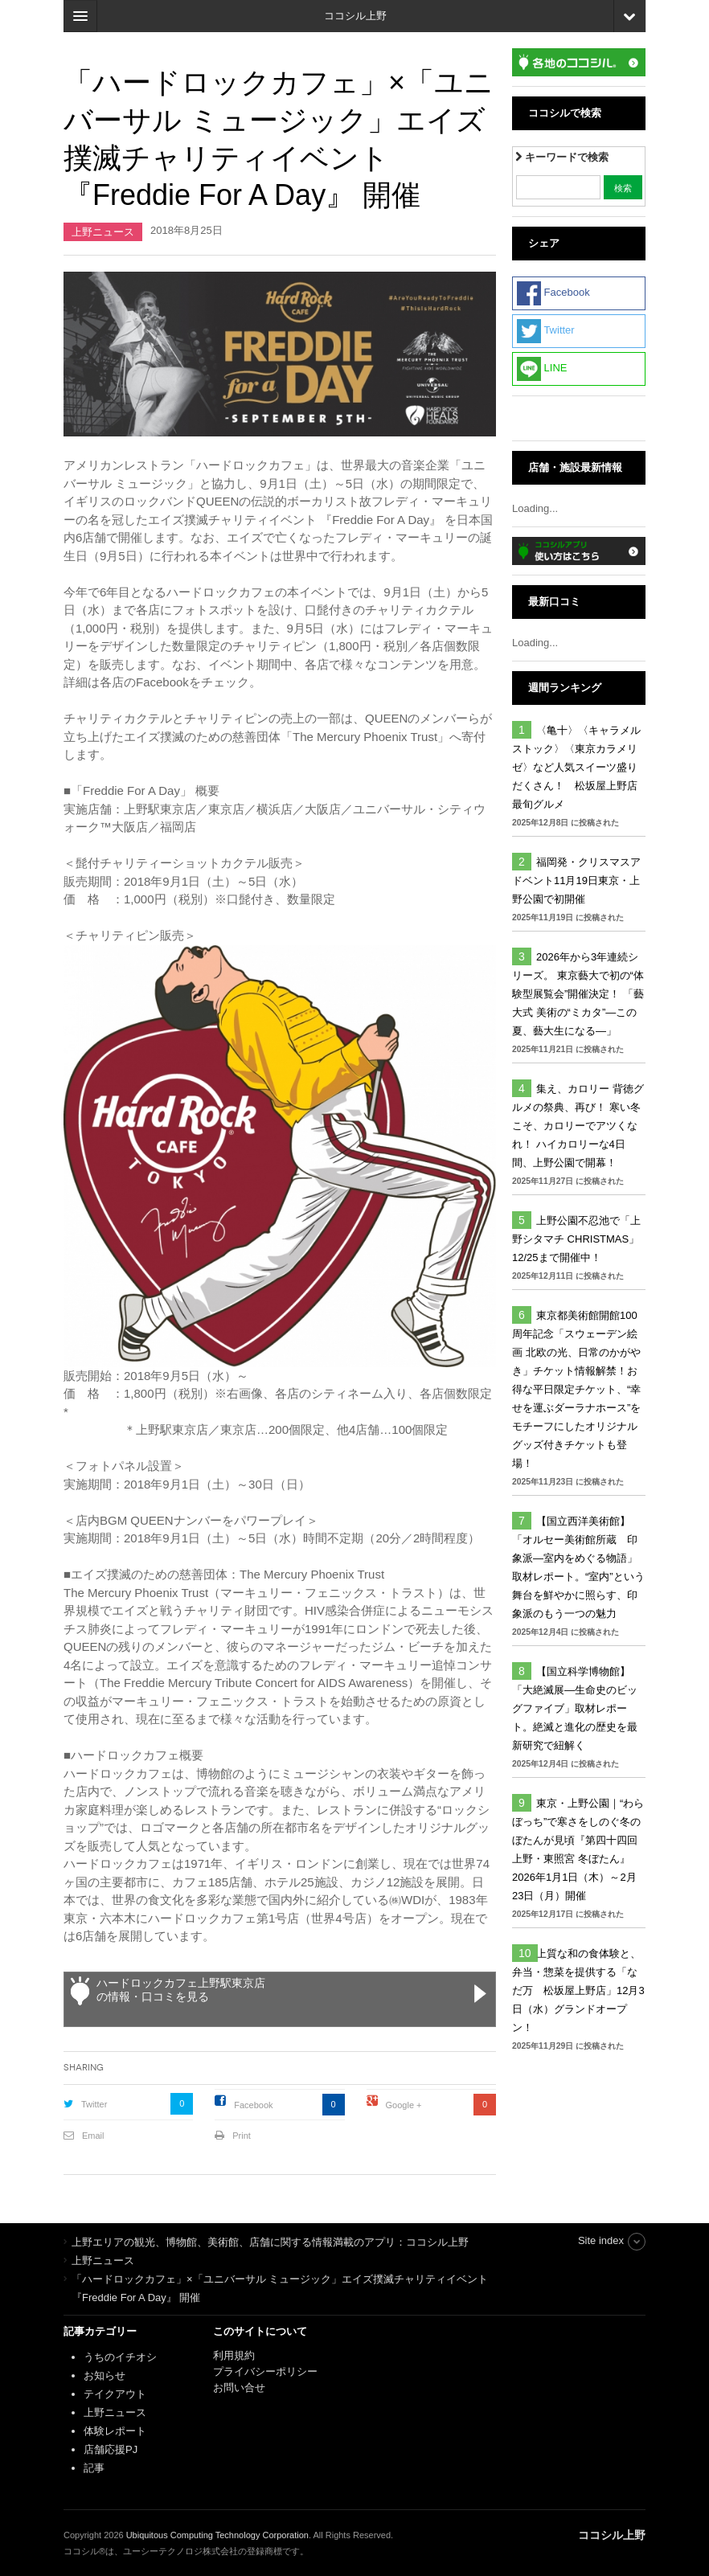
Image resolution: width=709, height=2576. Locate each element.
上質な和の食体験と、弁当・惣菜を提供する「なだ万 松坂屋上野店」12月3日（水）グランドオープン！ (578, 1990)
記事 (94, 2468)
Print (241, 2135)
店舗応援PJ (110, 2449)
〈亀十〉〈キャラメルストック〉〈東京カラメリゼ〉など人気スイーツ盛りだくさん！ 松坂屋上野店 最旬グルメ (580, 767)
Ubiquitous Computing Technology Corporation (217, 2535)
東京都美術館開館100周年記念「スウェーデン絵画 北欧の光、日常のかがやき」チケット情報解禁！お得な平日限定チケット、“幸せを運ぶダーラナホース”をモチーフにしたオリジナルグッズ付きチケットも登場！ (576, 1389)
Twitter (94, 2104)
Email (93, 2135)
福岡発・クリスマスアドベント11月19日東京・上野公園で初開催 (576, 880)
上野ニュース (103, 232)
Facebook (253, 2105)
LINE (542, 369)
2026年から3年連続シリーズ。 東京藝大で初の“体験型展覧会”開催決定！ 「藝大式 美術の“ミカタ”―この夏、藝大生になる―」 (578, 994)
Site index (601, 2240)
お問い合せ (239, 2387)
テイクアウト (115, 2394)
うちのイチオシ (120, 2357)
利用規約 (234, 2355)
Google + (404, 2105)
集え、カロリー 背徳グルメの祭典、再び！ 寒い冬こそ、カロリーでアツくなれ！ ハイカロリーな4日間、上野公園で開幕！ (578, 1126)
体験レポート (115, 2431)
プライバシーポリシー (267, 2371)
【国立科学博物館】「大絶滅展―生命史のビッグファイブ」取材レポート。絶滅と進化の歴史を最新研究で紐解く (574, 1708)
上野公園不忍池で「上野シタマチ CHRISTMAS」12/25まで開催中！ (576, 1238)
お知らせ (104, 2375)
